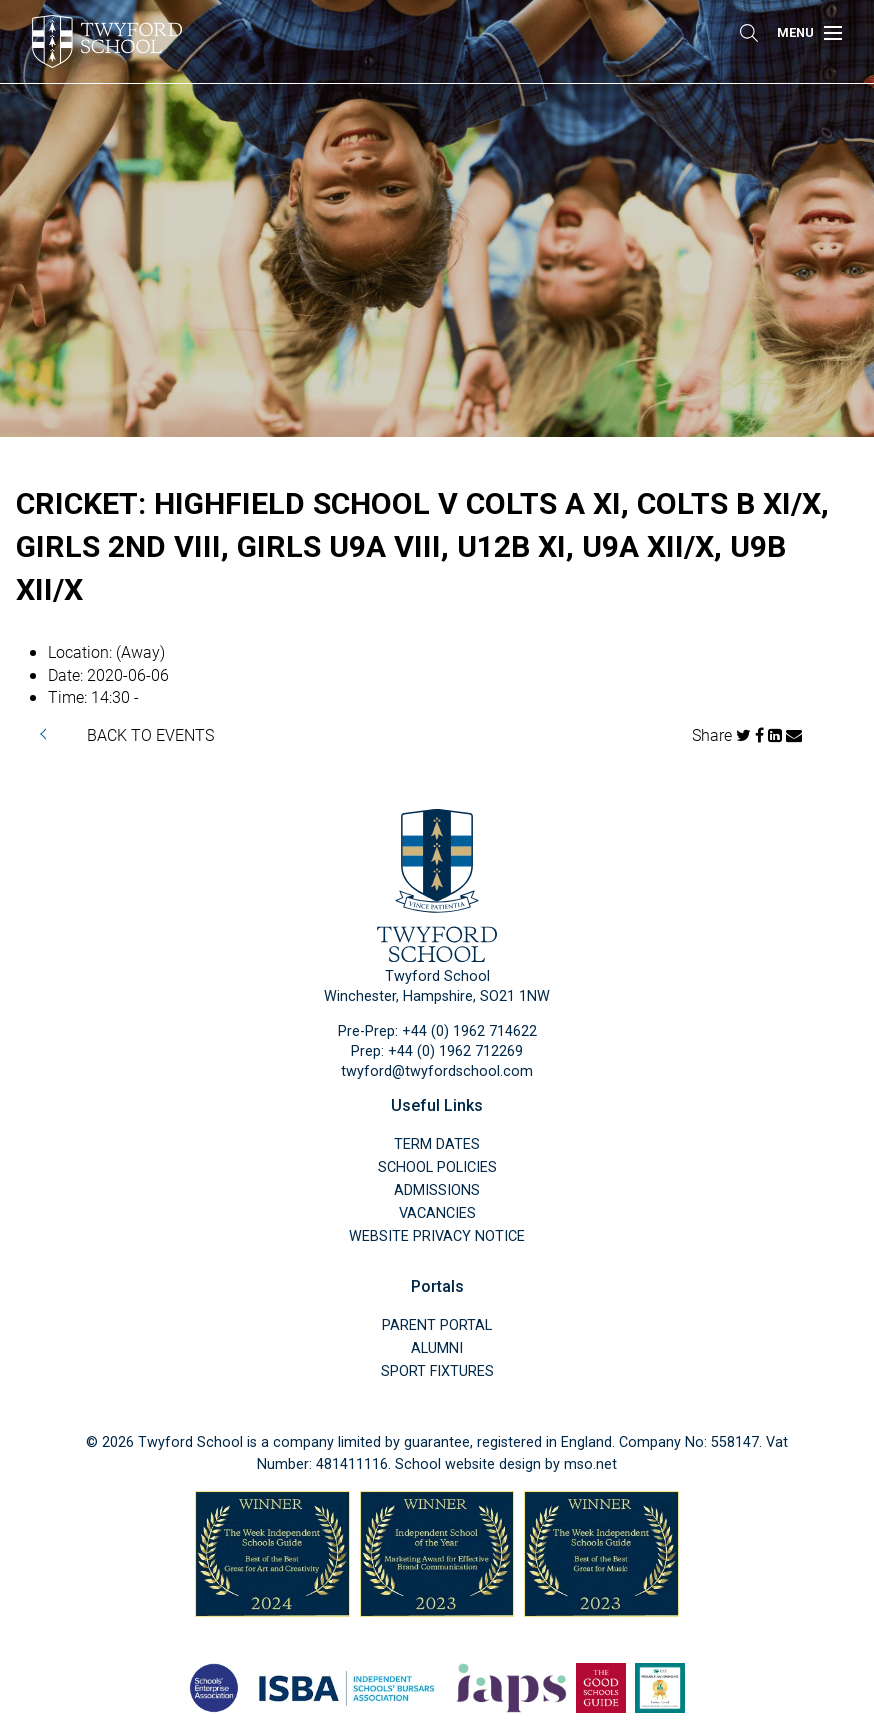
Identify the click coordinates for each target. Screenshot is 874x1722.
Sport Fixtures (437, 1371)
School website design (468, 1464)
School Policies (437, 1167)
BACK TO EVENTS (150, 734)
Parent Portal (437, 1325)
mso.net (590, 1464)
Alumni (437, 1348)
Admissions (437, 1190)
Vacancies (437, 1213)
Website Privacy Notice (437, 1236)
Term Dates (437, 1144)
